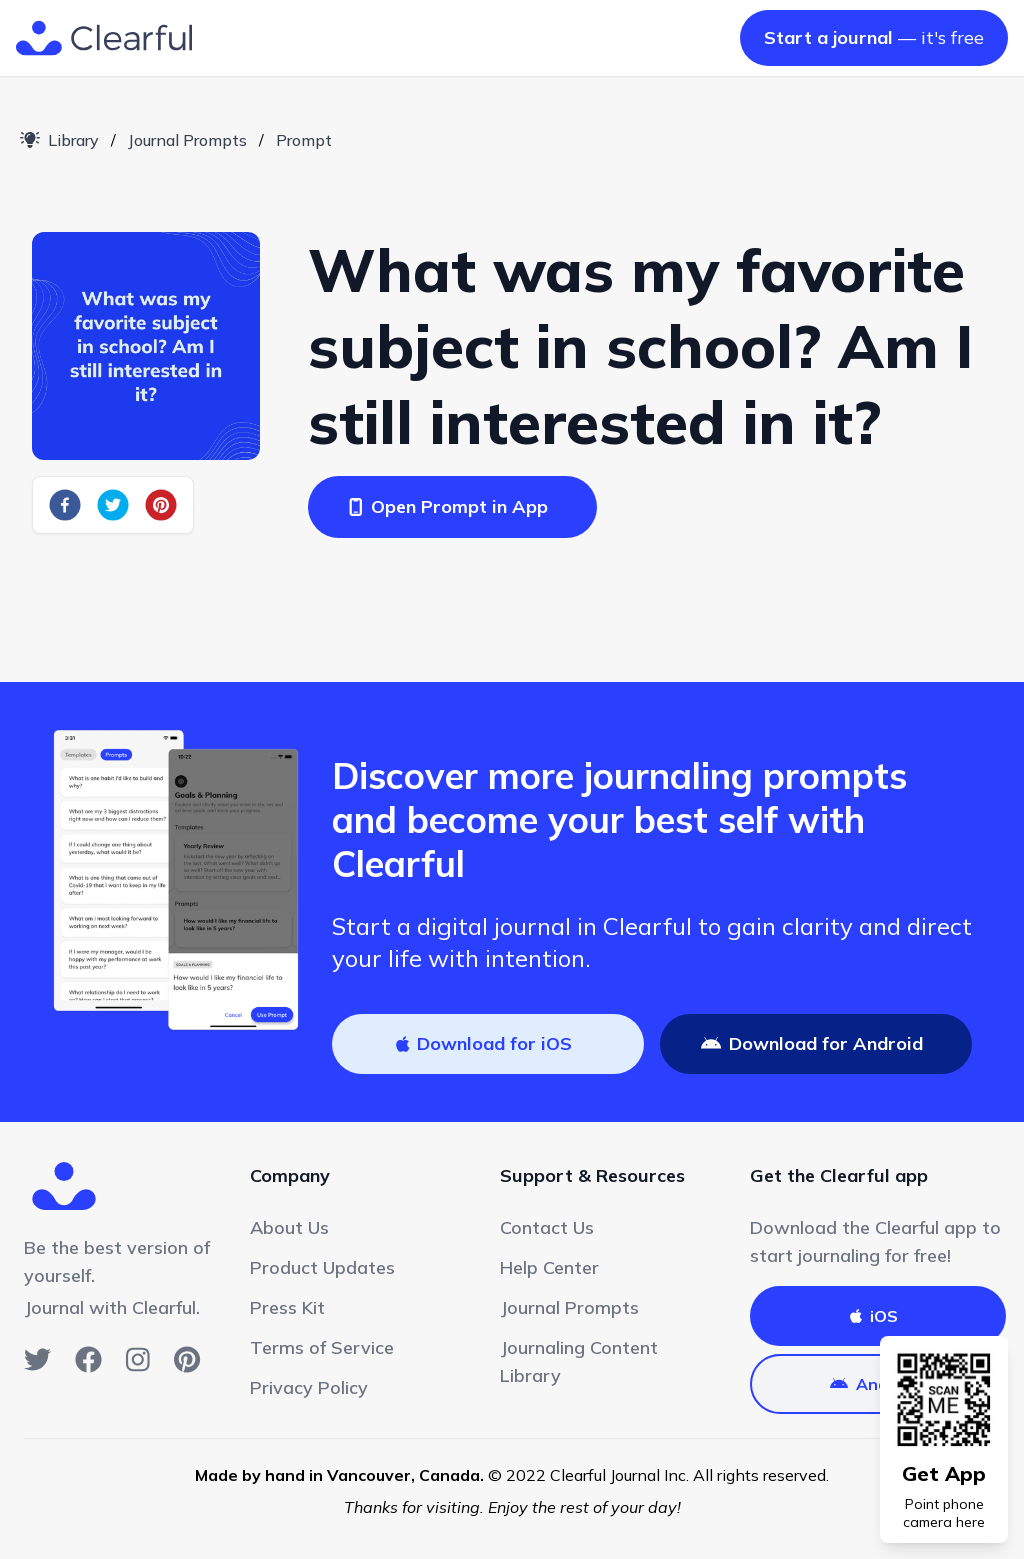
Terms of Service (322, 1347)
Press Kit (287, 1307)
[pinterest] (161, 505)
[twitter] (113, 505)
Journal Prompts (187, 140)
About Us (289, 1227)
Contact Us (547, 1227)
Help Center (549, 1267)
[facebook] (65, 505)
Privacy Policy (309, 1387)
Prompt (304, 140)
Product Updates (322, 1267)
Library (59, 140)
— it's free (874, 37)
